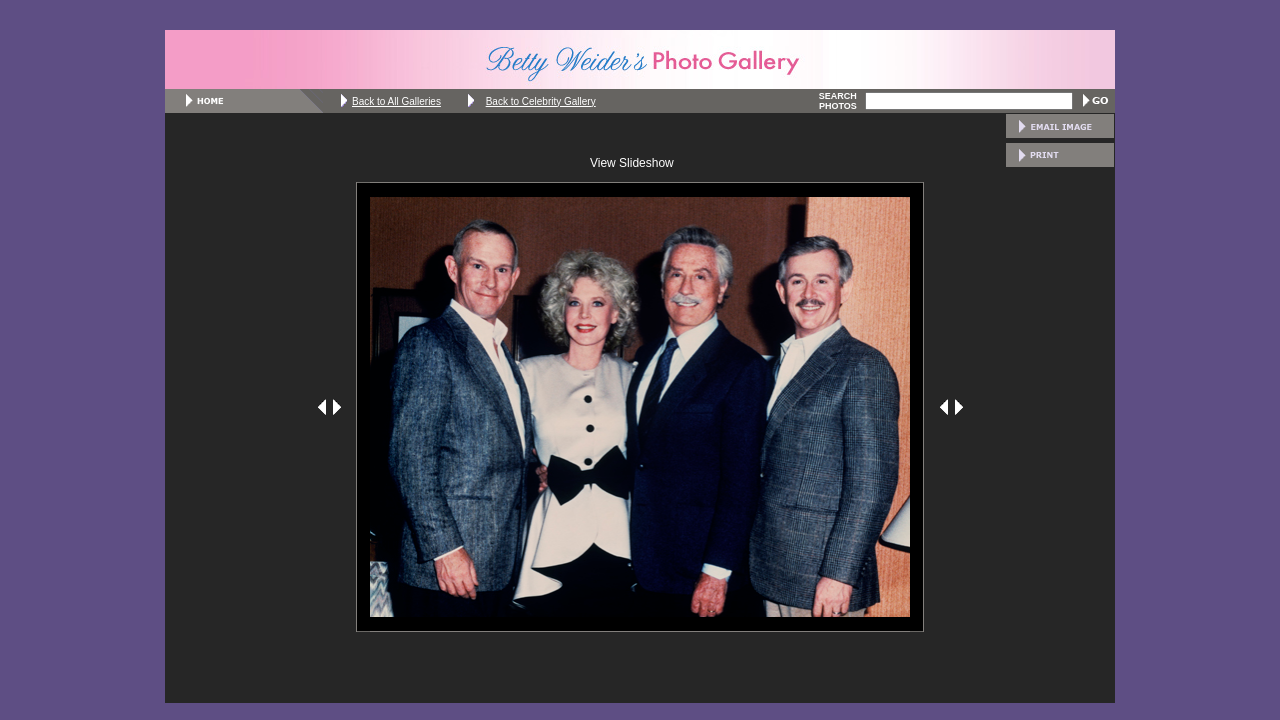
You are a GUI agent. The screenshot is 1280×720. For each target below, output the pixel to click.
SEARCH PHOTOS (838, 101)
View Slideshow (632, 163)
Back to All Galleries (396, 101)
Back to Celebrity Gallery (541, 101)
